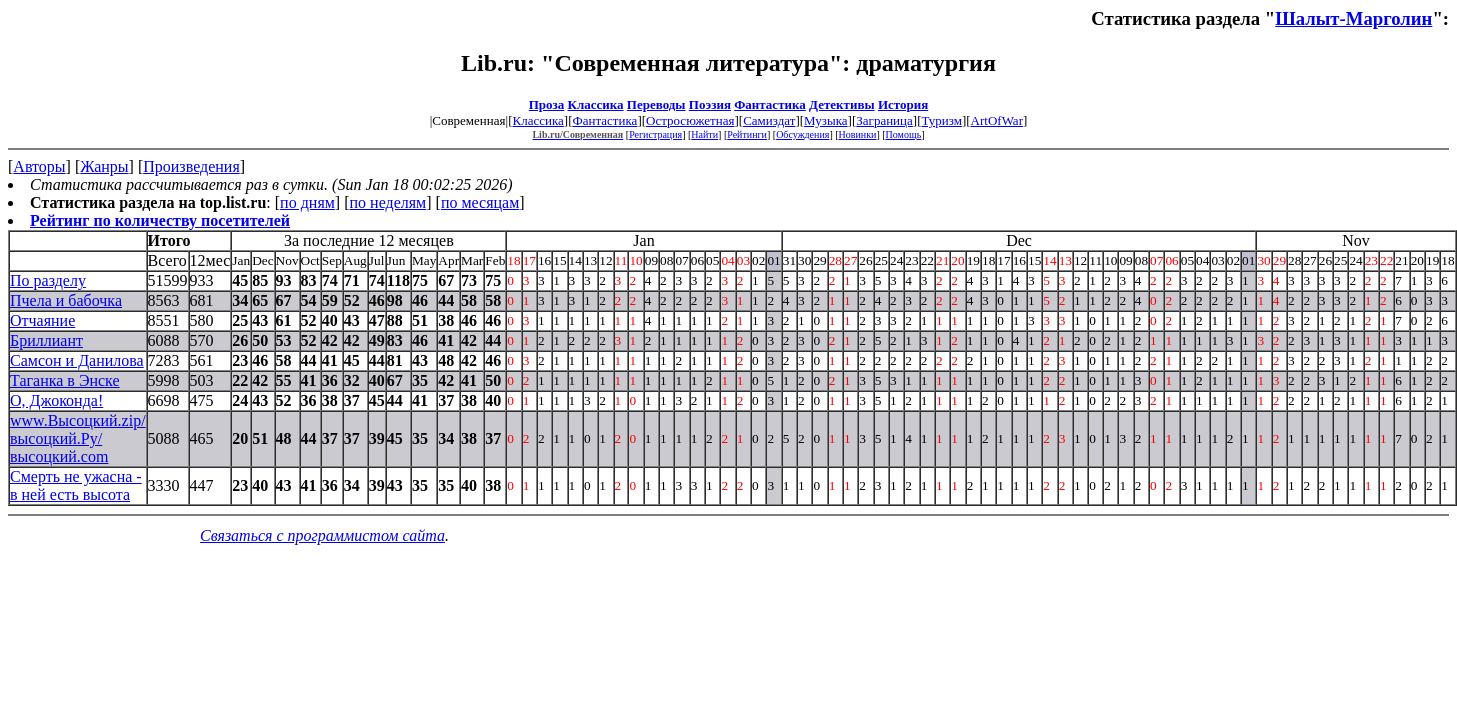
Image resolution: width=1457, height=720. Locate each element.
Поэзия (710, 104)
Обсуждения (802, 134)
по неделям (388, 202)
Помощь (904, 134)
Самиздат (769, 120)
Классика (596, 104)
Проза (547, 104)
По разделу (48, 280)
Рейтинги (747, 134)
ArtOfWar (997, 120)
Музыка (826, 120)
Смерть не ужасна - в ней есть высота (76, 485)
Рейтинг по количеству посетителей (160, 220)
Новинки (858, 134)
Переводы (656, 104)
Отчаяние (42, 320)
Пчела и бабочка (66, 300)
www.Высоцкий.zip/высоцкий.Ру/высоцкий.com (78, 438)
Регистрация (655, 134)
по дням (307, 202)
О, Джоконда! (56, 400)
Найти (704, 134)
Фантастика (770, 104)
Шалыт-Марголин (1353, 18)
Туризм (941, 120)
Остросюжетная (690, 120)
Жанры (104, 166)
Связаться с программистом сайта (322, 535)
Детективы (842, 104)
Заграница (884, 120)
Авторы (39, 166)
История (903, 104)
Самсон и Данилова (77, 360)
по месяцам (480, 202)
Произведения (191, 166)
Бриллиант (46, 340)
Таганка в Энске (65, 380)
